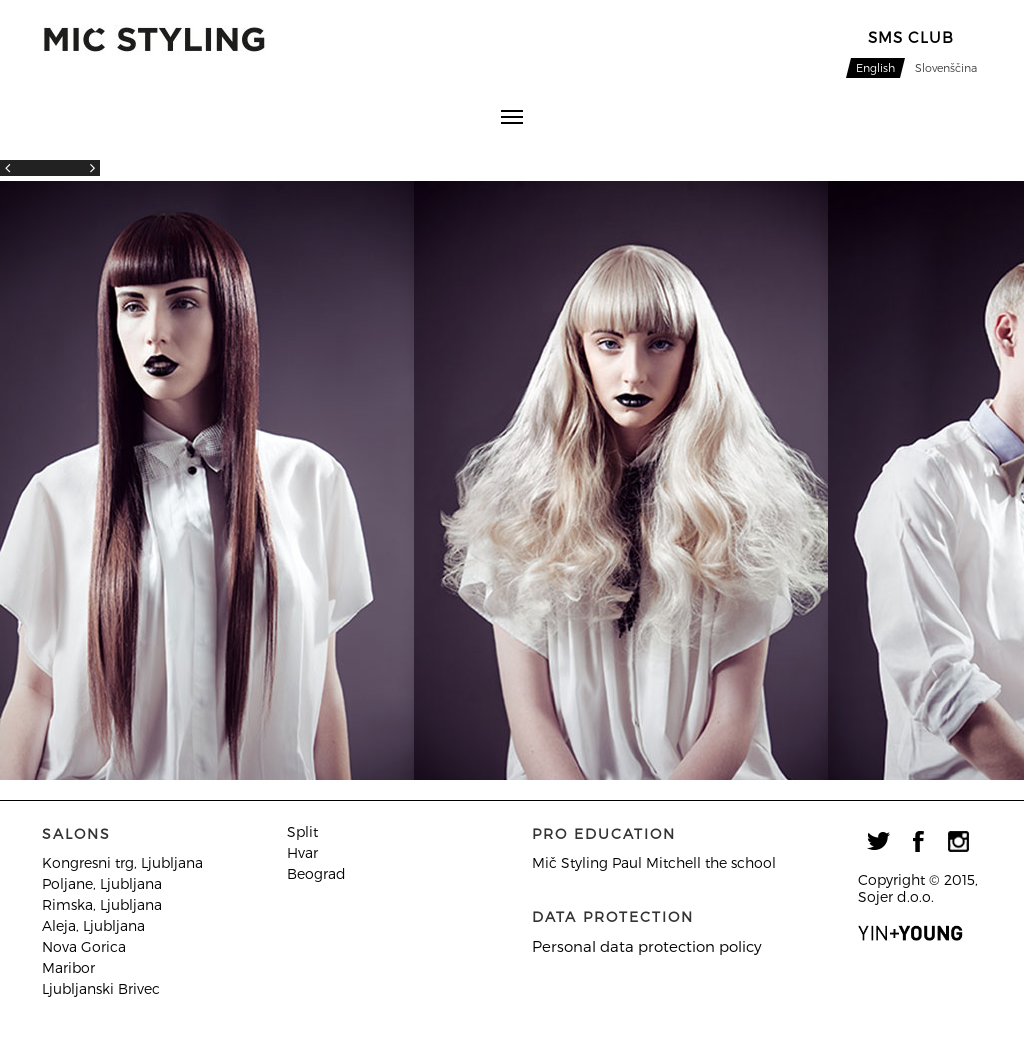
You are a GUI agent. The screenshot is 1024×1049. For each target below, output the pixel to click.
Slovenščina (946, 67)
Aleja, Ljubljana (93, 925)
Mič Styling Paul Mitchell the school (654, 862)
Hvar (302, 852)
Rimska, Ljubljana (102, 904)
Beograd (316, 873)
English (875, 67)
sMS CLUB (911, 37)
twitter (878, 841)
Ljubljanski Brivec (101, 988)
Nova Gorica (84, 946)
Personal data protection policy (647, 946)
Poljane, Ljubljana (102, 883)
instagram (958, 841)
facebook (918, 841)
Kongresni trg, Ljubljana (122, 862)
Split (302, 831)
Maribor (68, 967)
